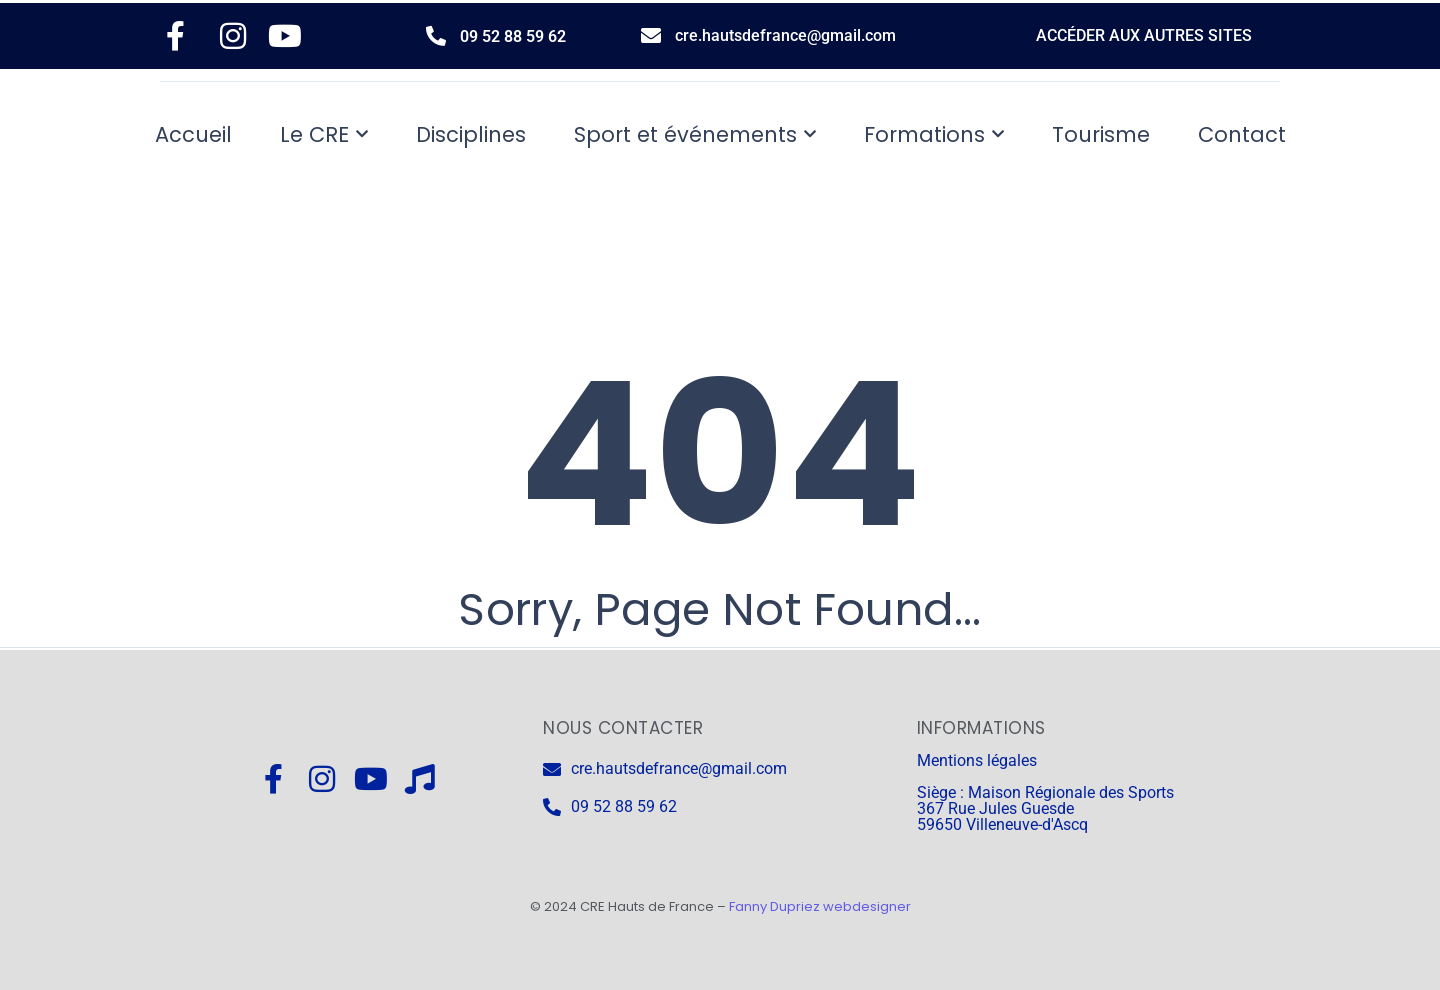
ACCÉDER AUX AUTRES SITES (1144, 35)
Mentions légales (977, 760)
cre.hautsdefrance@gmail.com (785, 35)
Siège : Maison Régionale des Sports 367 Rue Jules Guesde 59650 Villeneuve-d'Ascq (1045, 808)
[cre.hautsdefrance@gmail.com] (651, 36)
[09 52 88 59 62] (436, 36)
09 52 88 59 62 (513, 36)
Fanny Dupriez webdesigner (820, 906)
